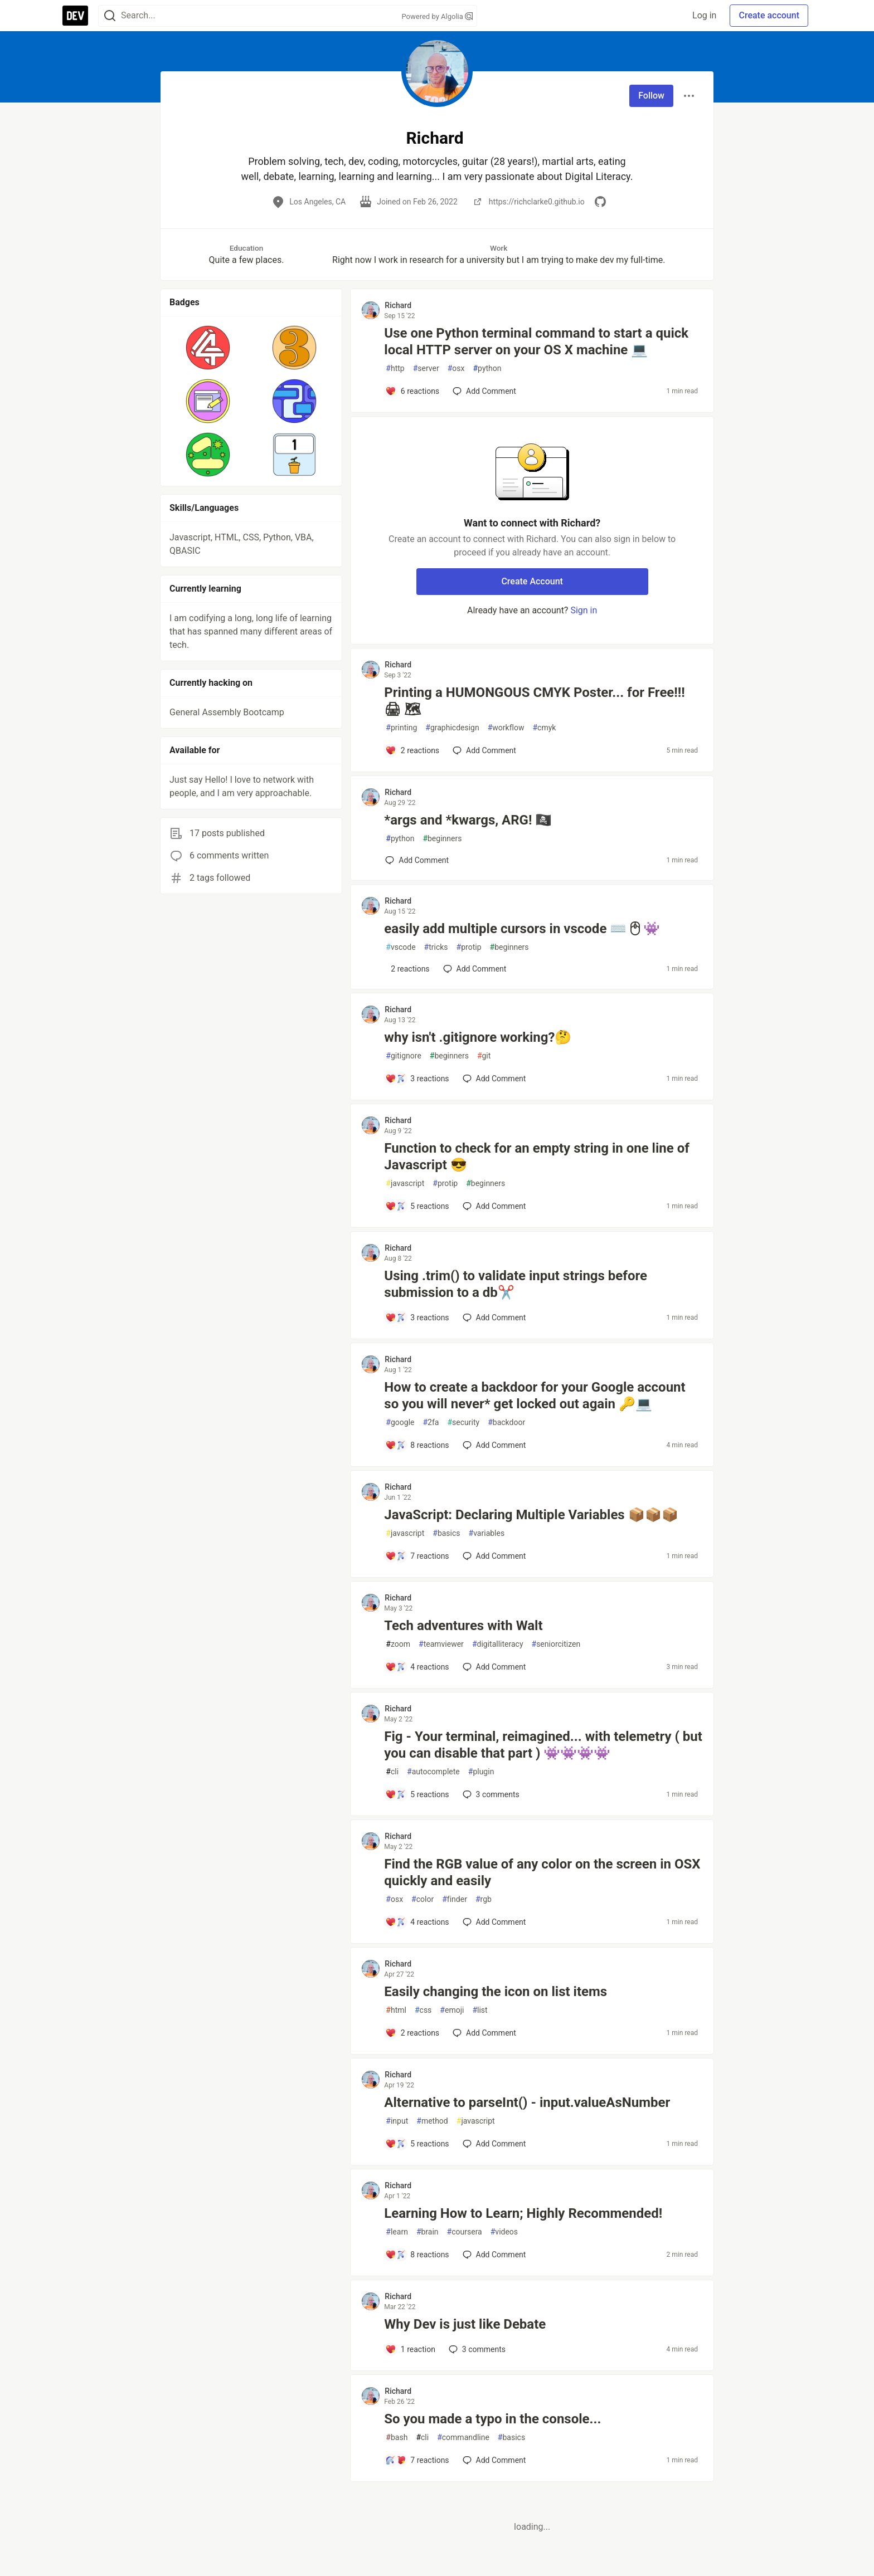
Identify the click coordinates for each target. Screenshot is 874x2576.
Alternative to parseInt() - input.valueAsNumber (527, 2102)
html (396, 2010)
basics (446, 1533)
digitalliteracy (497, 1644)
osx (456, 368)
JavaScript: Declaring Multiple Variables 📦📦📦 (531, 1515)
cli (392, 1772)
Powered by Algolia (437, 16)
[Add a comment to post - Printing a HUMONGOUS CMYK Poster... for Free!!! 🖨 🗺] (412, 750)
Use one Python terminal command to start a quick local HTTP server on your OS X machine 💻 (536, 341)
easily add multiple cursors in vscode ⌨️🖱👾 (522, 928)
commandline (463, 2437)
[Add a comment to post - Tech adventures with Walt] (416, 1667)
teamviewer (441, 1644)
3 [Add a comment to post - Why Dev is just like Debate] (476, 2349)
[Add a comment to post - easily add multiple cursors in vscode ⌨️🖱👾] (407, 969)
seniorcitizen (556, 1644)
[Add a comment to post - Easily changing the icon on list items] (412, 2033)
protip (469, 947)
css (423, 2010)
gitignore (403, 1056)
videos (504, 2232)
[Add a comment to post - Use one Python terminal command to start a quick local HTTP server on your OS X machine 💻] (412, 391)
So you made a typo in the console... (492, 2419)
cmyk (544, 728)
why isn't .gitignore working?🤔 (477, 1037)
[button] (208, 347)
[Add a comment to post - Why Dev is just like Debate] (410, 2349)
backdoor (506, 1422)
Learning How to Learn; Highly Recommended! (523, 2213)
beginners (442, 839)
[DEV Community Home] (75, 15)
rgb (483, 1899)
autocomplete (433, 1772)
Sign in (583, 610)
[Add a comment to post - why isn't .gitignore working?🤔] (416, 1079)
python (487, 368)
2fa (431, 1422)
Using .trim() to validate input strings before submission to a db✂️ (515, 1284)
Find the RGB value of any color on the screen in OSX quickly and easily (542, 1872)
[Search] (110, 16)
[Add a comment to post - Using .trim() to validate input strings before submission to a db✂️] (416, 1317)
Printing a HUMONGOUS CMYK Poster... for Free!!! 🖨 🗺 (534, 701)
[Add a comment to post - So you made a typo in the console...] (416, 2460)
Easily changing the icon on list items (495, 1991)
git (484, 1056)
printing (401, 728)
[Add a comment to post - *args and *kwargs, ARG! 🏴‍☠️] (416, 860)
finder (454, 1899)
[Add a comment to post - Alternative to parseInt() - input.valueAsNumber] (416, 2144)
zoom (398, 1644)
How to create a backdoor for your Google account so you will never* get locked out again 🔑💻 (534, 1395)
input (397, 2121)
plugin (481, 1772)
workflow (506, 728)
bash (396, 2437)
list (479, 2010)
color (422, 1899)
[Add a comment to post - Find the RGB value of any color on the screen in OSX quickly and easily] (416, 1922)
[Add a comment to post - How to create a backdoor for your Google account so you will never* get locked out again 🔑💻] (416, 1445)
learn (397, 2232)
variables (487, 1533)
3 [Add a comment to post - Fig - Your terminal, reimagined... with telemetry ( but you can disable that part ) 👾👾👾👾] (489, 1794)
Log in (704, 15)
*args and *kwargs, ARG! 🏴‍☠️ (468, 820)
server (426, 368)
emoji (452, 2010)
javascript (405, 1183)
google (400, 1422)
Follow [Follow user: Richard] (651, 95)
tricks (436, 947)
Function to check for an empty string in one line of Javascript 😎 (536, 1156)
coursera (464, 2232)
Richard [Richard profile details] (398, 305)
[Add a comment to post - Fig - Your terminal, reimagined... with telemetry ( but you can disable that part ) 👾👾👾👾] (416, 1794)
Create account (769, 15)
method (432, 2121)
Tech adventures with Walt (463, 1625)
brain (427, 2232)
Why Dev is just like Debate (465, 2324)
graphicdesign (452, 728)
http (395, 368)
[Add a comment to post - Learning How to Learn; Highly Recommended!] (416, 2255)
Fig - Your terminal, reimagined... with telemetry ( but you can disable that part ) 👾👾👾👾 (543, 1745)
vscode (400, 947)
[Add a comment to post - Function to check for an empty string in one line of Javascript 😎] (416, 1206)
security (463, 1422)
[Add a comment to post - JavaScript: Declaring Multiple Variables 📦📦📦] (416, 1556)
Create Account (532, 581)
